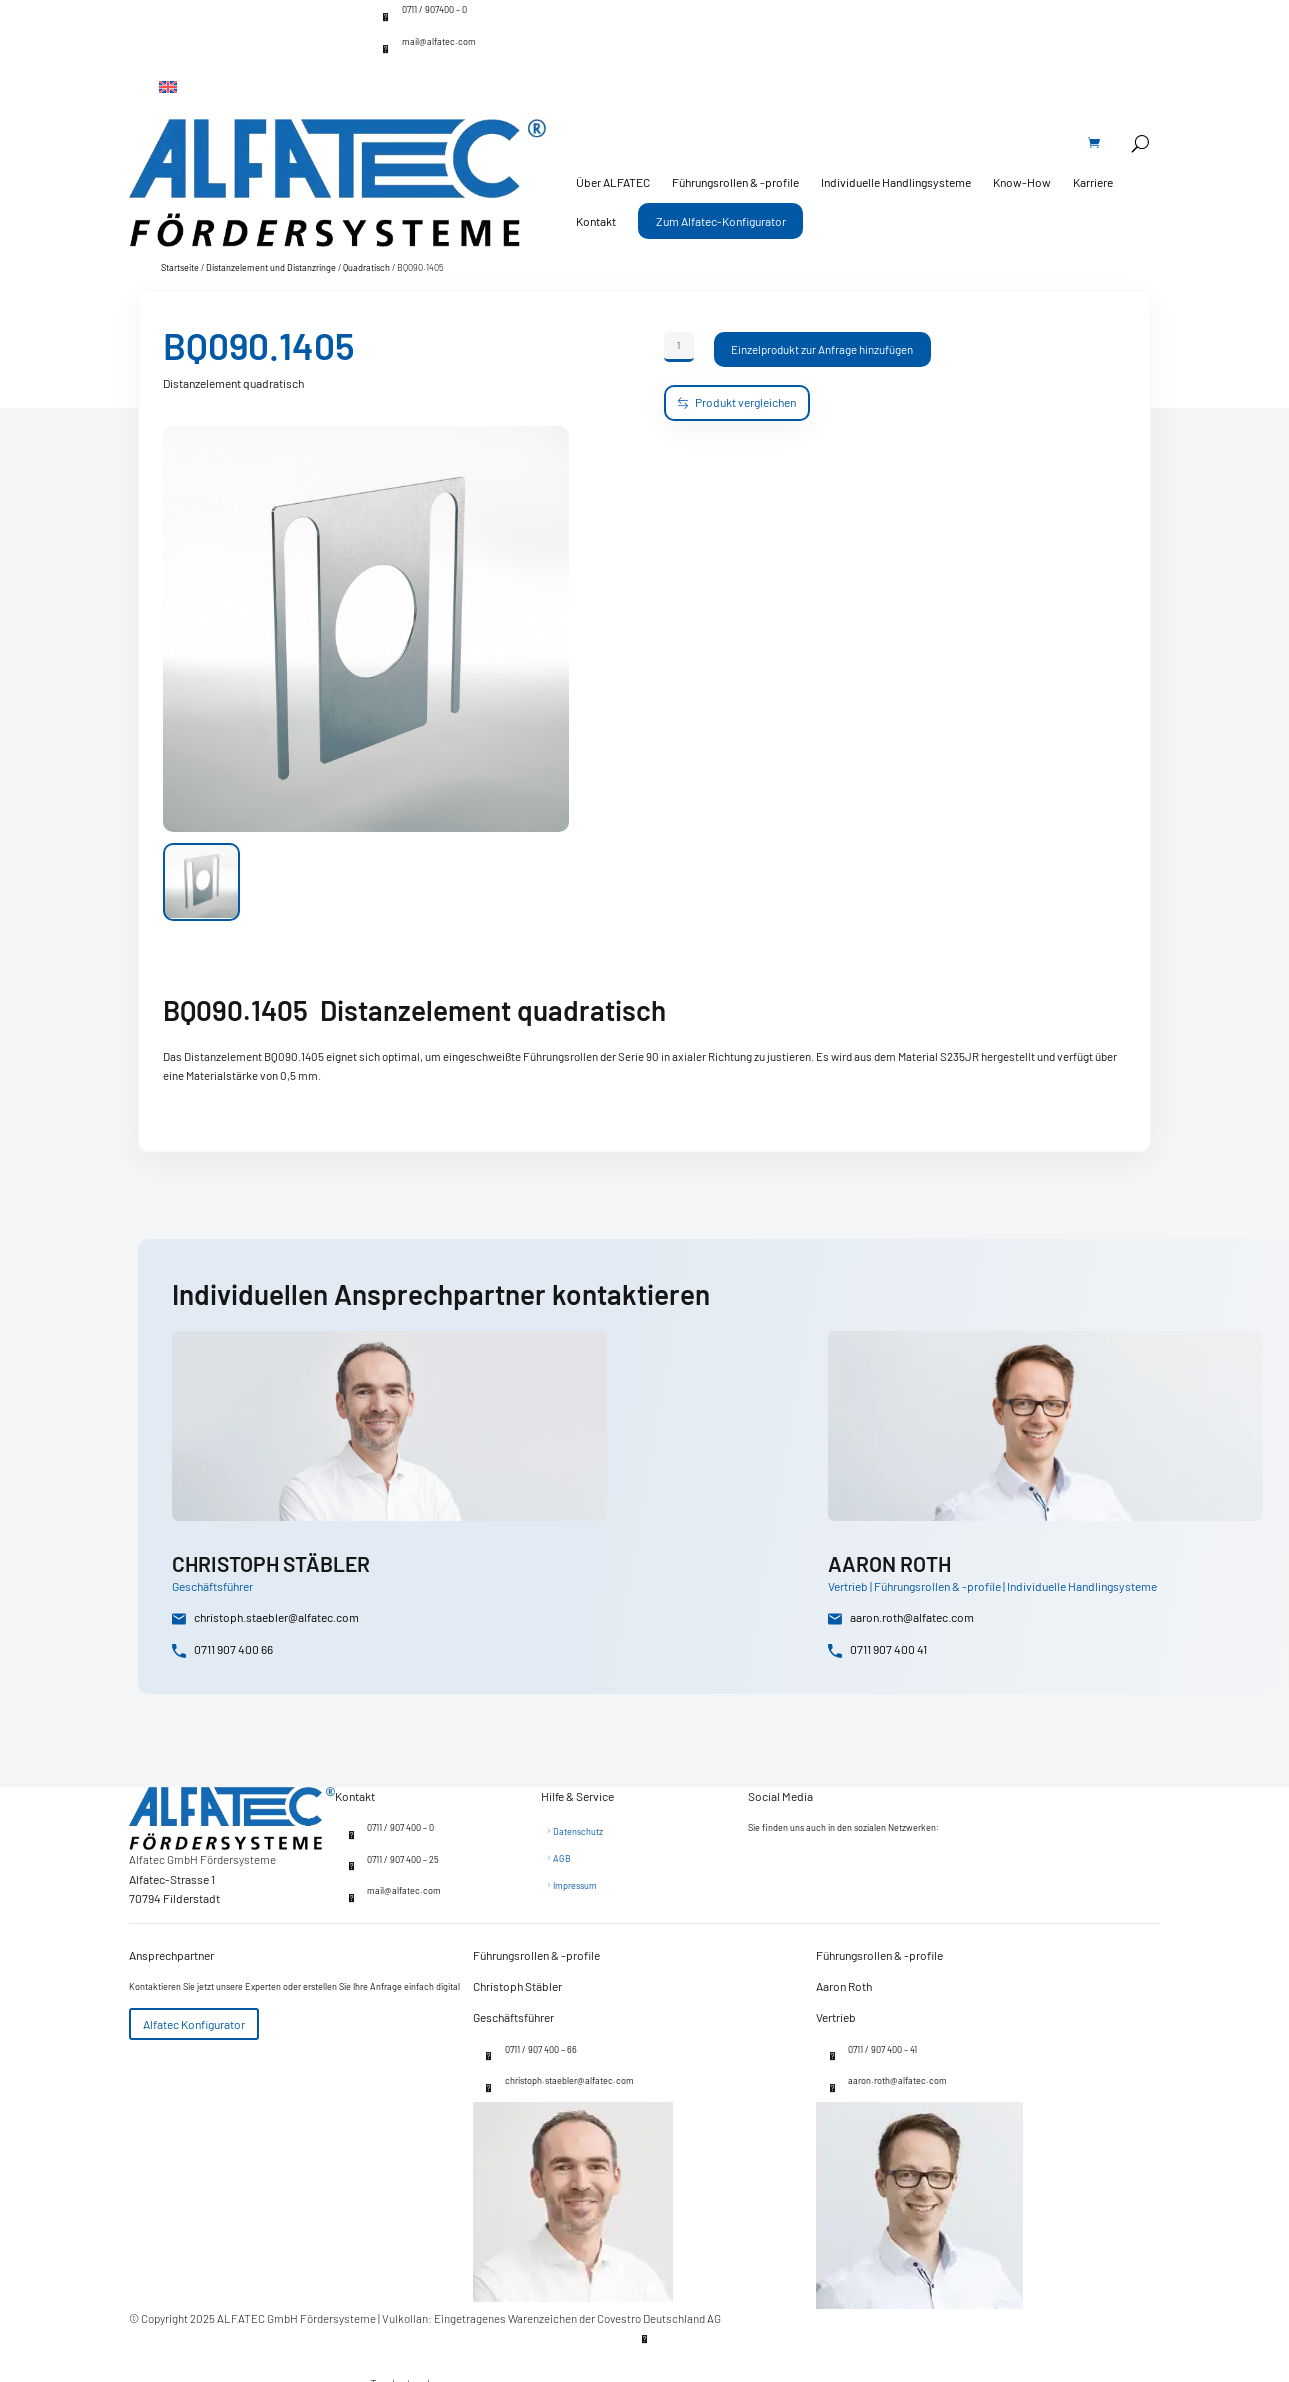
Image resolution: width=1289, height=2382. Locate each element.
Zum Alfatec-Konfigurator (721, 221)
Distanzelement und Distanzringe (271, 267)
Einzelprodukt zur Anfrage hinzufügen (822, 349)
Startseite (180, 267)
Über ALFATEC (613, 182)
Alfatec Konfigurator (194, 2024)
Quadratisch (366, 267)
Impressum (575, 1885)
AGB (562, 1858)
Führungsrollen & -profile (735, 182)
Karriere (1093, 182)
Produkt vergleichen (736, 403)
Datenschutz (578, 1831)
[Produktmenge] (679, 347)
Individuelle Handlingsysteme (896, 182)
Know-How (1022, 182)
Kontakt (596, 221)
